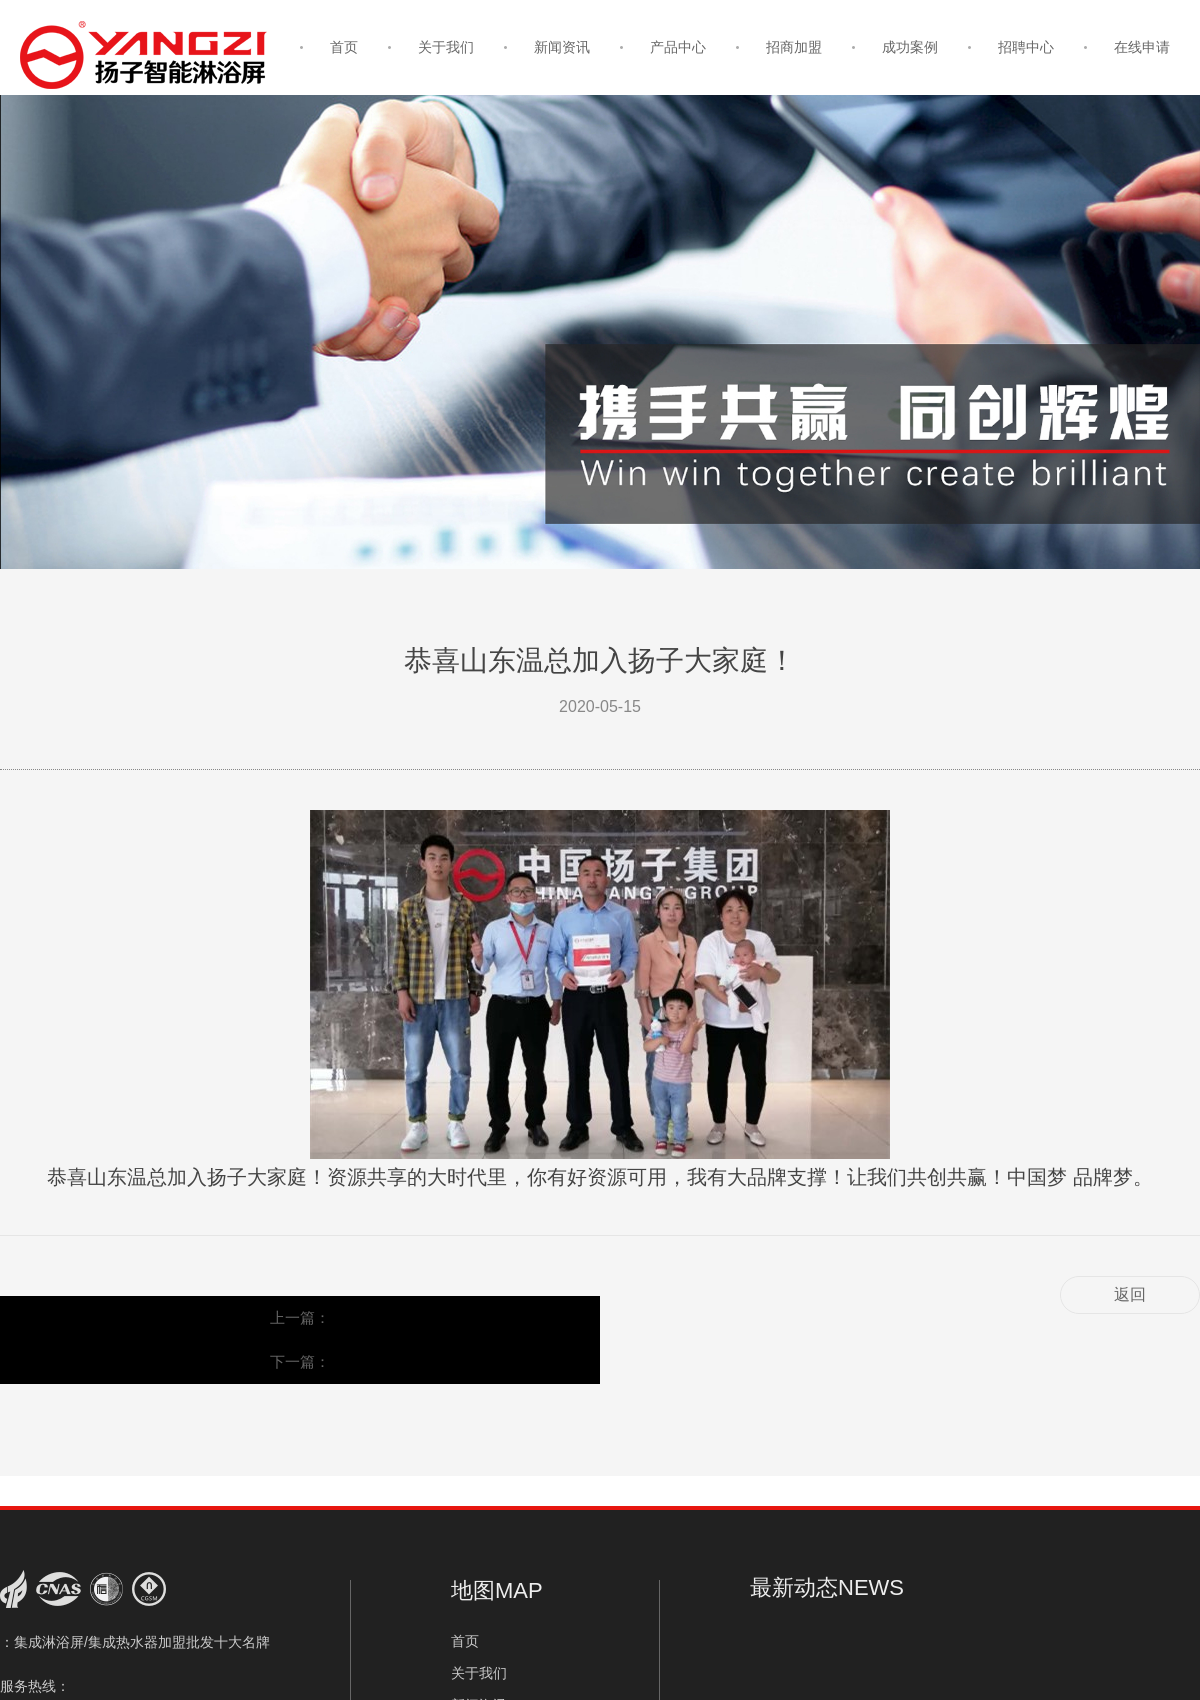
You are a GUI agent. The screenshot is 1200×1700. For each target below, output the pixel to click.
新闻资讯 (562, 47)
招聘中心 (1026, 47)
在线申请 (1142, 47)
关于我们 (446, 47)
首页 (344, 47)
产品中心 (678, 47)
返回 (1130, 1294)
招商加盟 (794, 47)
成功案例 (910, 47)
